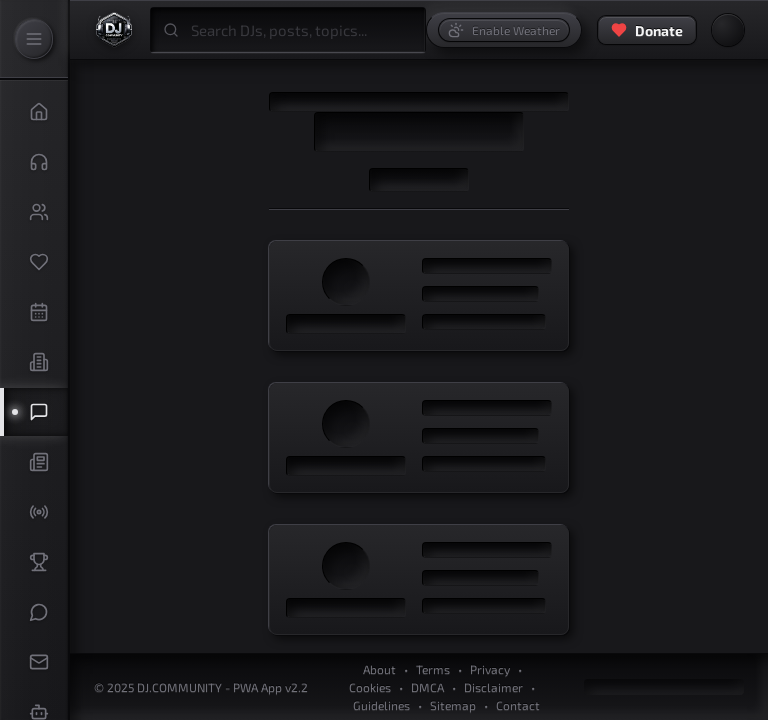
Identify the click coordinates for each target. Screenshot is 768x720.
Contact (518, 705)
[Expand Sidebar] (34, 39)
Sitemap (453, 705)
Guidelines (381, 705)
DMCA (427, 687)
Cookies (370, 687)
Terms (433, 669)
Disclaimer (493, 687)
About (379, 669)
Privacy (490, 669)
